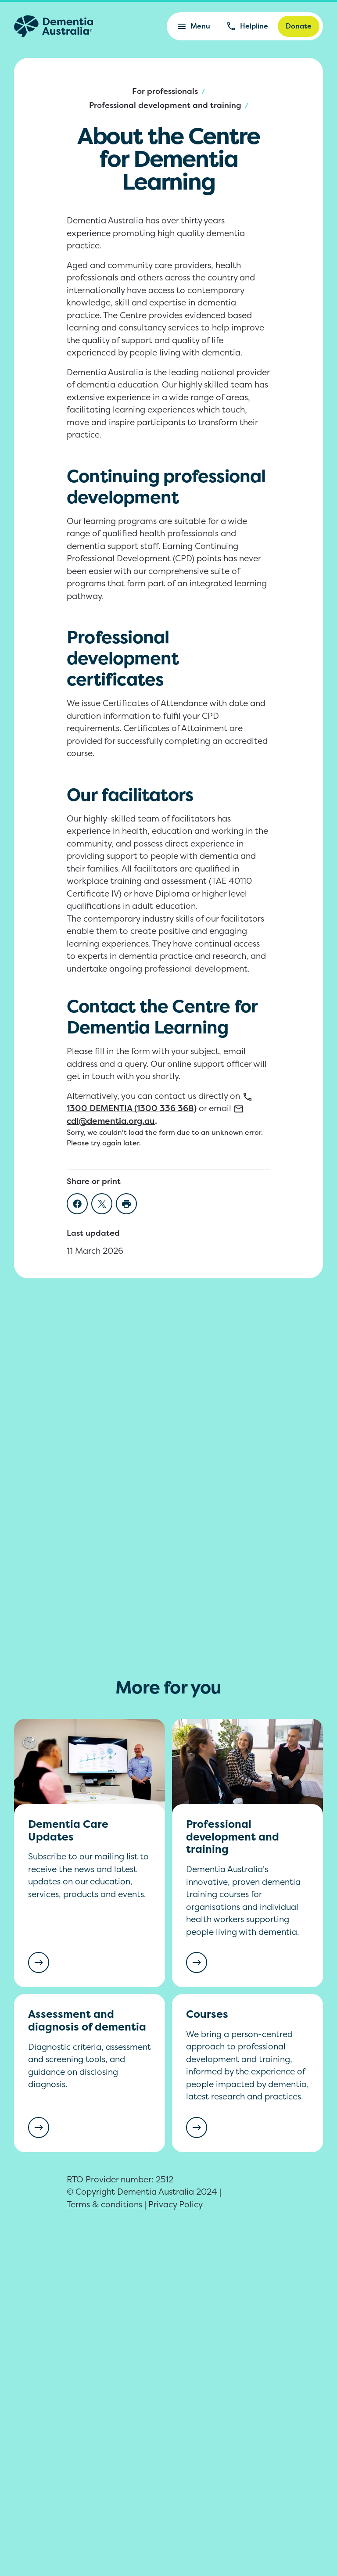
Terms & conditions (104, 2204)
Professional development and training (165, 105)
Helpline (247, 26)
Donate (299, 26)
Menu (193, 26)
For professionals (165, 91)
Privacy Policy (175, 2204)
